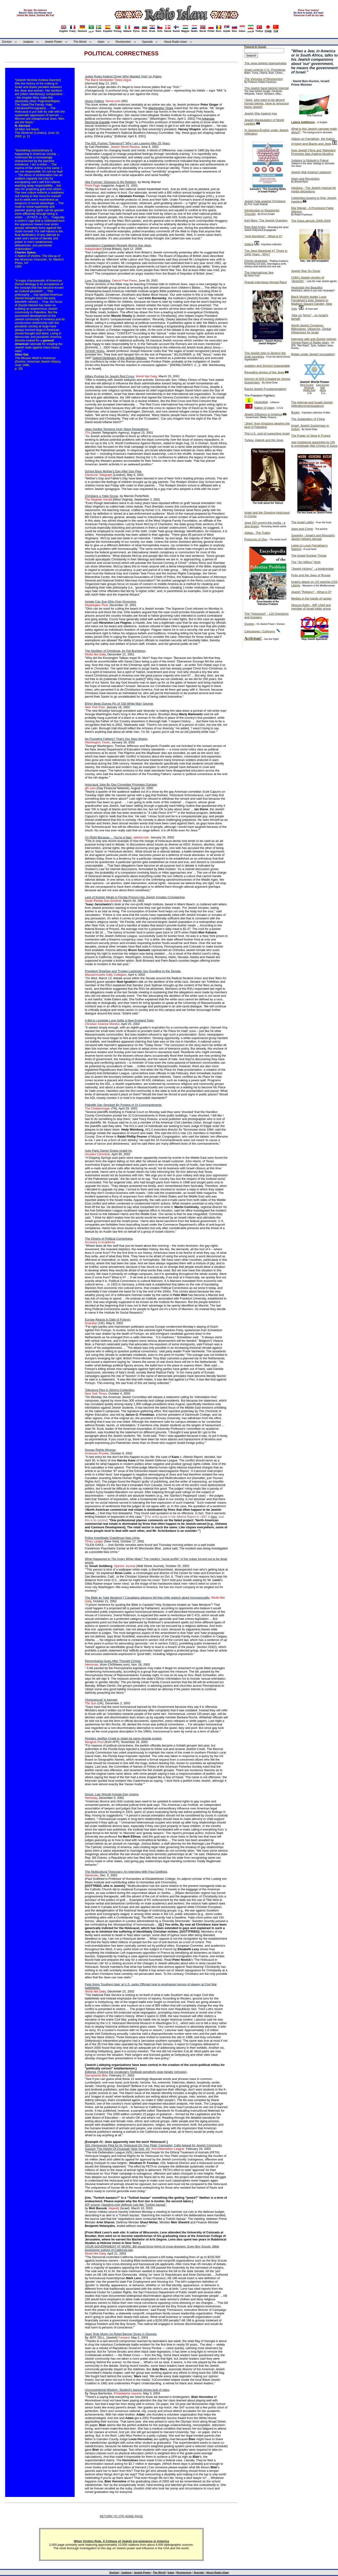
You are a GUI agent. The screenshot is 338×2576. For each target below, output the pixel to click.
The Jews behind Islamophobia (265, 63)
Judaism (28, 41)
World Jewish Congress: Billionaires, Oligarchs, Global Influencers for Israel (311, 329)
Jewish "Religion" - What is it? (311, 592)
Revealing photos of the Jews (264, 372)
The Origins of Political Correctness (109, 1238)
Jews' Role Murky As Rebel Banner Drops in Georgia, (121, 2334)
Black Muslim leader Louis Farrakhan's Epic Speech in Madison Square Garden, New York (311, 302)
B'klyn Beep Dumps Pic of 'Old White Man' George (119, 703)
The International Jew (258, 272)
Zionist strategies (255, 261)
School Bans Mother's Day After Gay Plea (113, 471)
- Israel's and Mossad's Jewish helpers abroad (313, 537)
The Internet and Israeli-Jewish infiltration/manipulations (312, 404)
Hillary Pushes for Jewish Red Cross (109, 376)
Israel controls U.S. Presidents (264, 70)
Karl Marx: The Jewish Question (266, 220)
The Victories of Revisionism (263, 79)
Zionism (7, 41)
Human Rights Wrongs (100, 1450)
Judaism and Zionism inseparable (267, 365)
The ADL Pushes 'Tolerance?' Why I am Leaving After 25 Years (127, 143)
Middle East (309, 390)
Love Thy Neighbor (97, 280)
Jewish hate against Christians (265, 201)
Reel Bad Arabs (254, 227)
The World (79, 41)
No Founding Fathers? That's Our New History (116, 739)
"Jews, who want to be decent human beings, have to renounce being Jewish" (266, 103)
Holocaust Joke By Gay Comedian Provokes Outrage (121, 784)
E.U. (323, 392)
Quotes (249, 624)
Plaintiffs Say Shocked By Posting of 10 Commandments (123, 1105)
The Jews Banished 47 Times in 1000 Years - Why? (266, 252)
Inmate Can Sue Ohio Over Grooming (110, 601)
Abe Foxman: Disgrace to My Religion (110, 182)
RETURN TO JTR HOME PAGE (121, 2516)
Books (295, 412)
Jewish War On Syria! (305, 271)
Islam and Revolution (305, 178)
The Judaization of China (308, 419)
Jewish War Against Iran (260, 113)
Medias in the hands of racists (311, 598)
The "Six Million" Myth (306, 562)
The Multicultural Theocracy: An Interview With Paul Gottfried (126, 1871)
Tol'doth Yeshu (94, 351)
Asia (322, 387)
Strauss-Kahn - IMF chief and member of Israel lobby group (311, 606)
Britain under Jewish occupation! (313, 354)
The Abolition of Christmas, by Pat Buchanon (115, 651)
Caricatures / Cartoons (259, 631)
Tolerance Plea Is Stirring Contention (109, 1390)
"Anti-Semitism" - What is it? (263, 236)
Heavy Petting (94, 101)
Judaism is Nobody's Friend (309, 160)
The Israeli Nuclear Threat (308, 555)
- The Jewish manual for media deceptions (313, 189)
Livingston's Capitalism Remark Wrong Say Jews (118, 245)
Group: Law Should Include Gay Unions (111, 1794)
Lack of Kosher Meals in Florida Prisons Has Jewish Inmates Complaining (134, 897)
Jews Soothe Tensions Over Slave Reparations (116, 429)
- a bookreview (312, 568)
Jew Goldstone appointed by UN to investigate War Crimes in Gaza (314, 443)
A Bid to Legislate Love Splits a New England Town (119, 1020)
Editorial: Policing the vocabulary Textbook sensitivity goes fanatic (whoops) (136, 2072)
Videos (249, 244)
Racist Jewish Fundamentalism (265, 389)
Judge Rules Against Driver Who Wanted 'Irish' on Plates (123, 76)
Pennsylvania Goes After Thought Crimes (113, 1661)
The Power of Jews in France (310, 435)
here (214, 1516)
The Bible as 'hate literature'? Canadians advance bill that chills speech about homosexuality (147, 1597)
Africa (323, 390)
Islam (101, 41)
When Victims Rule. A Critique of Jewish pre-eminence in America (121, 2541)
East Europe (322, 385)
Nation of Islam (264, 407)
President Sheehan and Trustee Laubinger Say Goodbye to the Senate (133, 971)
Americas (309, 387)
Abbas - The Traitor (257, 533)
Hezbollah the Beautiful (307, 287)
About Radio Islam (175, 41)
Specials (147, 41)
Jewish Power (53, 41)
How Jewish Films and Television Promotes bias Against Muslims (313, 152)
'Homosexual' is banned (101, 1699)
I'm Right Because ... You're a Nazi (108, 837)
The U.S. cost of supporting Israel (267, 433)
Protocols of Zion (255, 539)
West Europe (307, 385)
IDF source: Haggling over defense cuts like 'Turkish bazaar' (125, 2204)
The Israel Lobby (302, 522)
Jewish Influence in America (263, 414)
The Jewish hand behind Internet (266, 88)
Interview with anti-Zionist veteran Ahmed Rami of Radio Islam (313, 340)
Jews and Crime (302, 529)
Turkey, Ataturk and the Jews (263, 440)
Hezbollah (261, 402)
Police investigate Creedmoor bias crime (112, 1538)
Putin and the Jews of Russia (310, 575)
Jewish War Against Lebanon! (311, 172)
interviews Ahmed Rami (265, 282)
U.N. (309, 392)
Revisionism (123, 41)
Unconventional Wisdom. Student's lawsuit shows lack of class (127, 2390)
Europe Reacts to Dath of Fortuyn (107, 1319)
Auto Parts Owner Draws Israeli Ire (108, 1150)
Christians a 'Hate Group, (102, 496)
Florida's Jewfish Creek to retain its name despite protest (123, 1738)
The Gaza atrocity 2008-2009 (310, 220)
